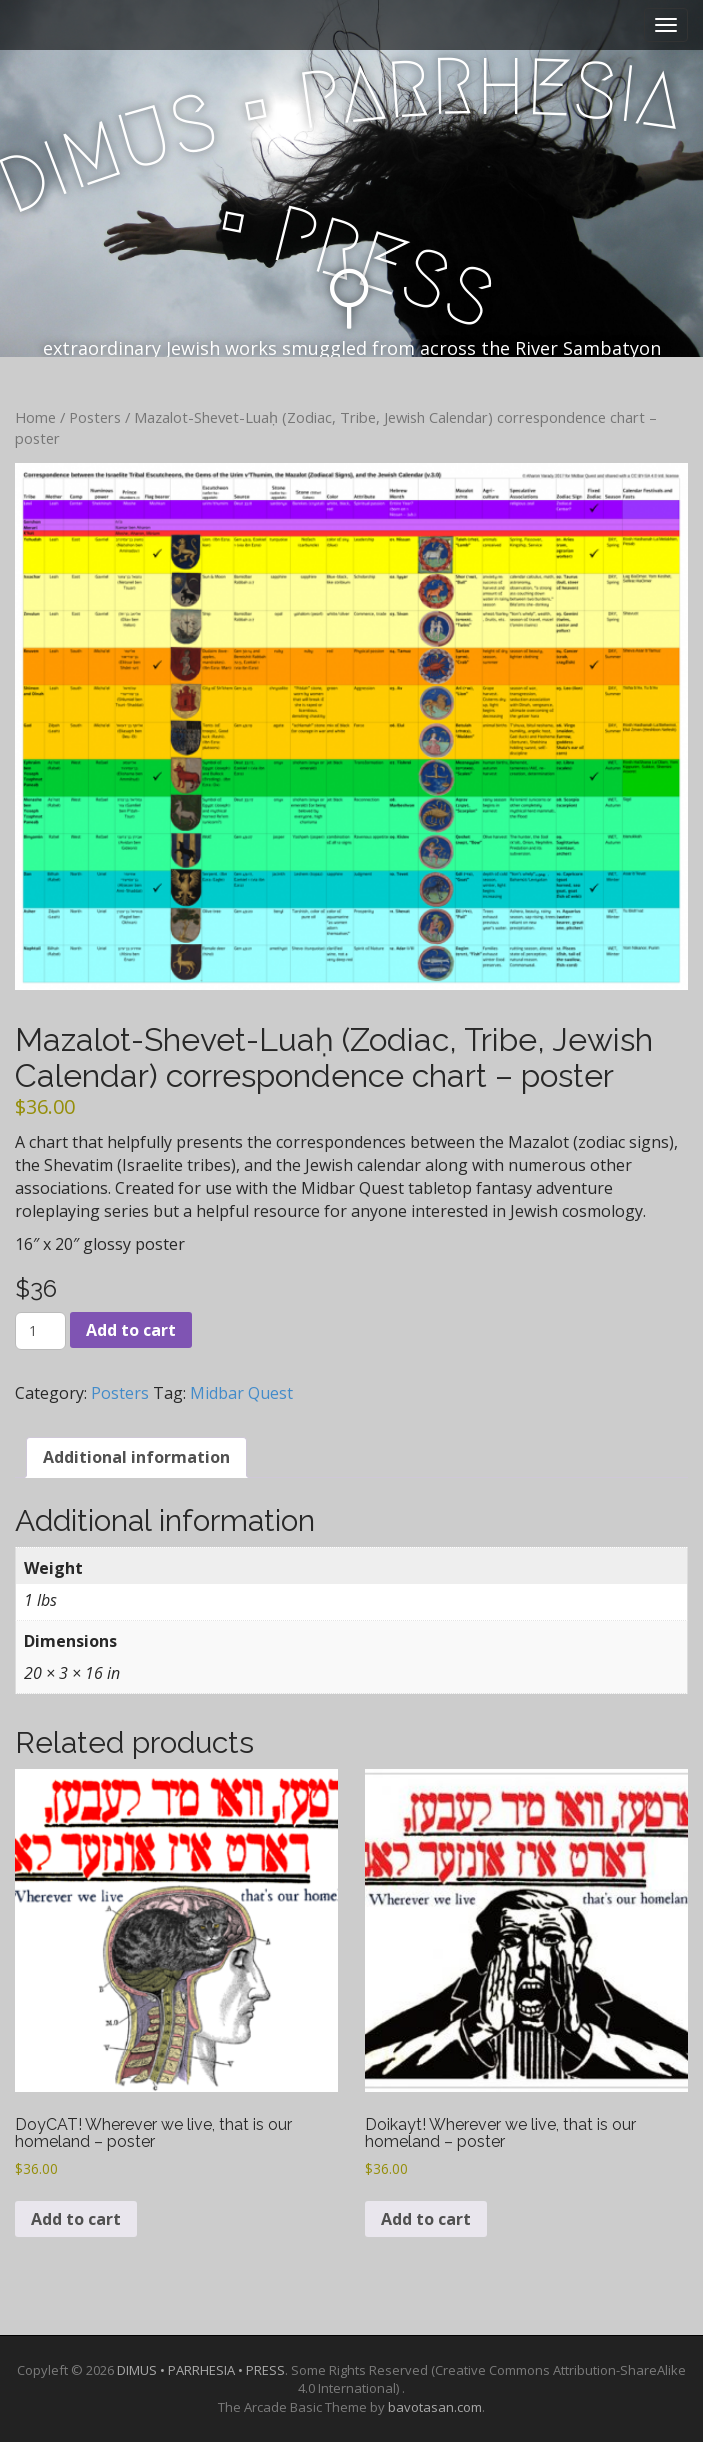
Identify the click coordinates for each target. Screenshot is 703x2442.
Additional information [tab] (136, 1457)
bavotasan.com (435, 2407)
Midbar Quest (241, 1393)
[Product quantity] (40, 1331)
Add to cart (131, 1330)
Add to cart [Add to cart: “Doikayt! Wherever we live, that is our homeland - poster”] (426, 2219)
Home (35, 417)
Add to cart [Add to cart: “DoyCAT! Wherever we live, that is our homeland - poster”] (76, 2219)
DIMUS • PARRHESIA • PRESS (201, 2370)
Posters (95, 417)
